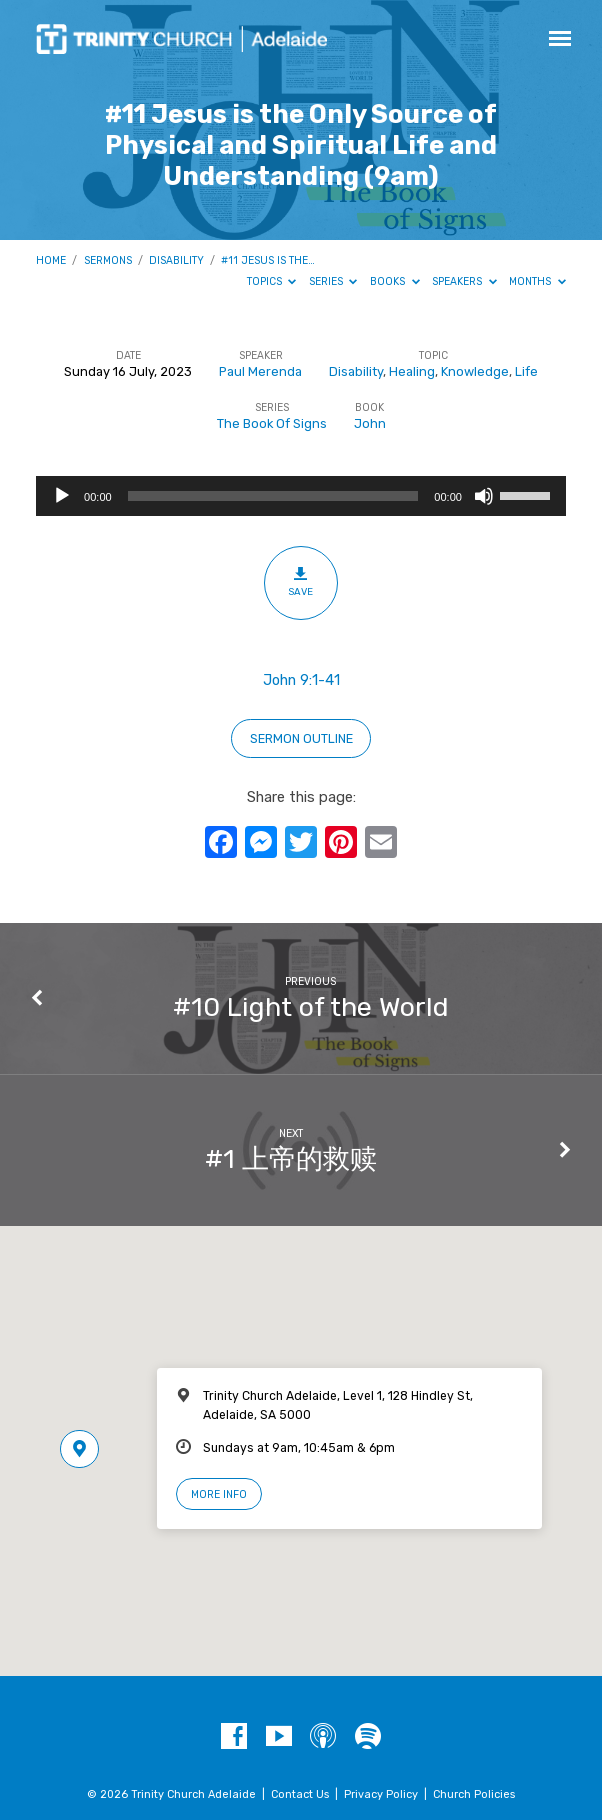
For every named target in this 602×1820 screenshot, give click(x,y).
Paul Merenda (260, 371)
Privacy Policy (381, 1794)
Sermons (108, 260)
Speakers (464, 281)
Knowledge (475, 371)
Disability (176, 260)
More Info (219, 1494)
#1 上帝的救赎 (291, 1159)
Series (333, 281)
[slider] (273, 496)
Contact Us (300, 1794)
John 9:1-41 (301, 680)
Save (300, 582)
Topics (272, 281)
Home (51, 260)
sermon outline (301, 738)
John (370, 423)
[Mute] (484, 496)
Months (537, 281)
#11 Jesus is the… (268, 260)
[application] (301, 496)
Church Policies (474, 1794)
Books (395, 281)
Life (526, 371)
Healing (412, 371)
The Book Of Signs (272, 423)
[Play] (62, 496)
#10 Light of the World (311, 1007)
